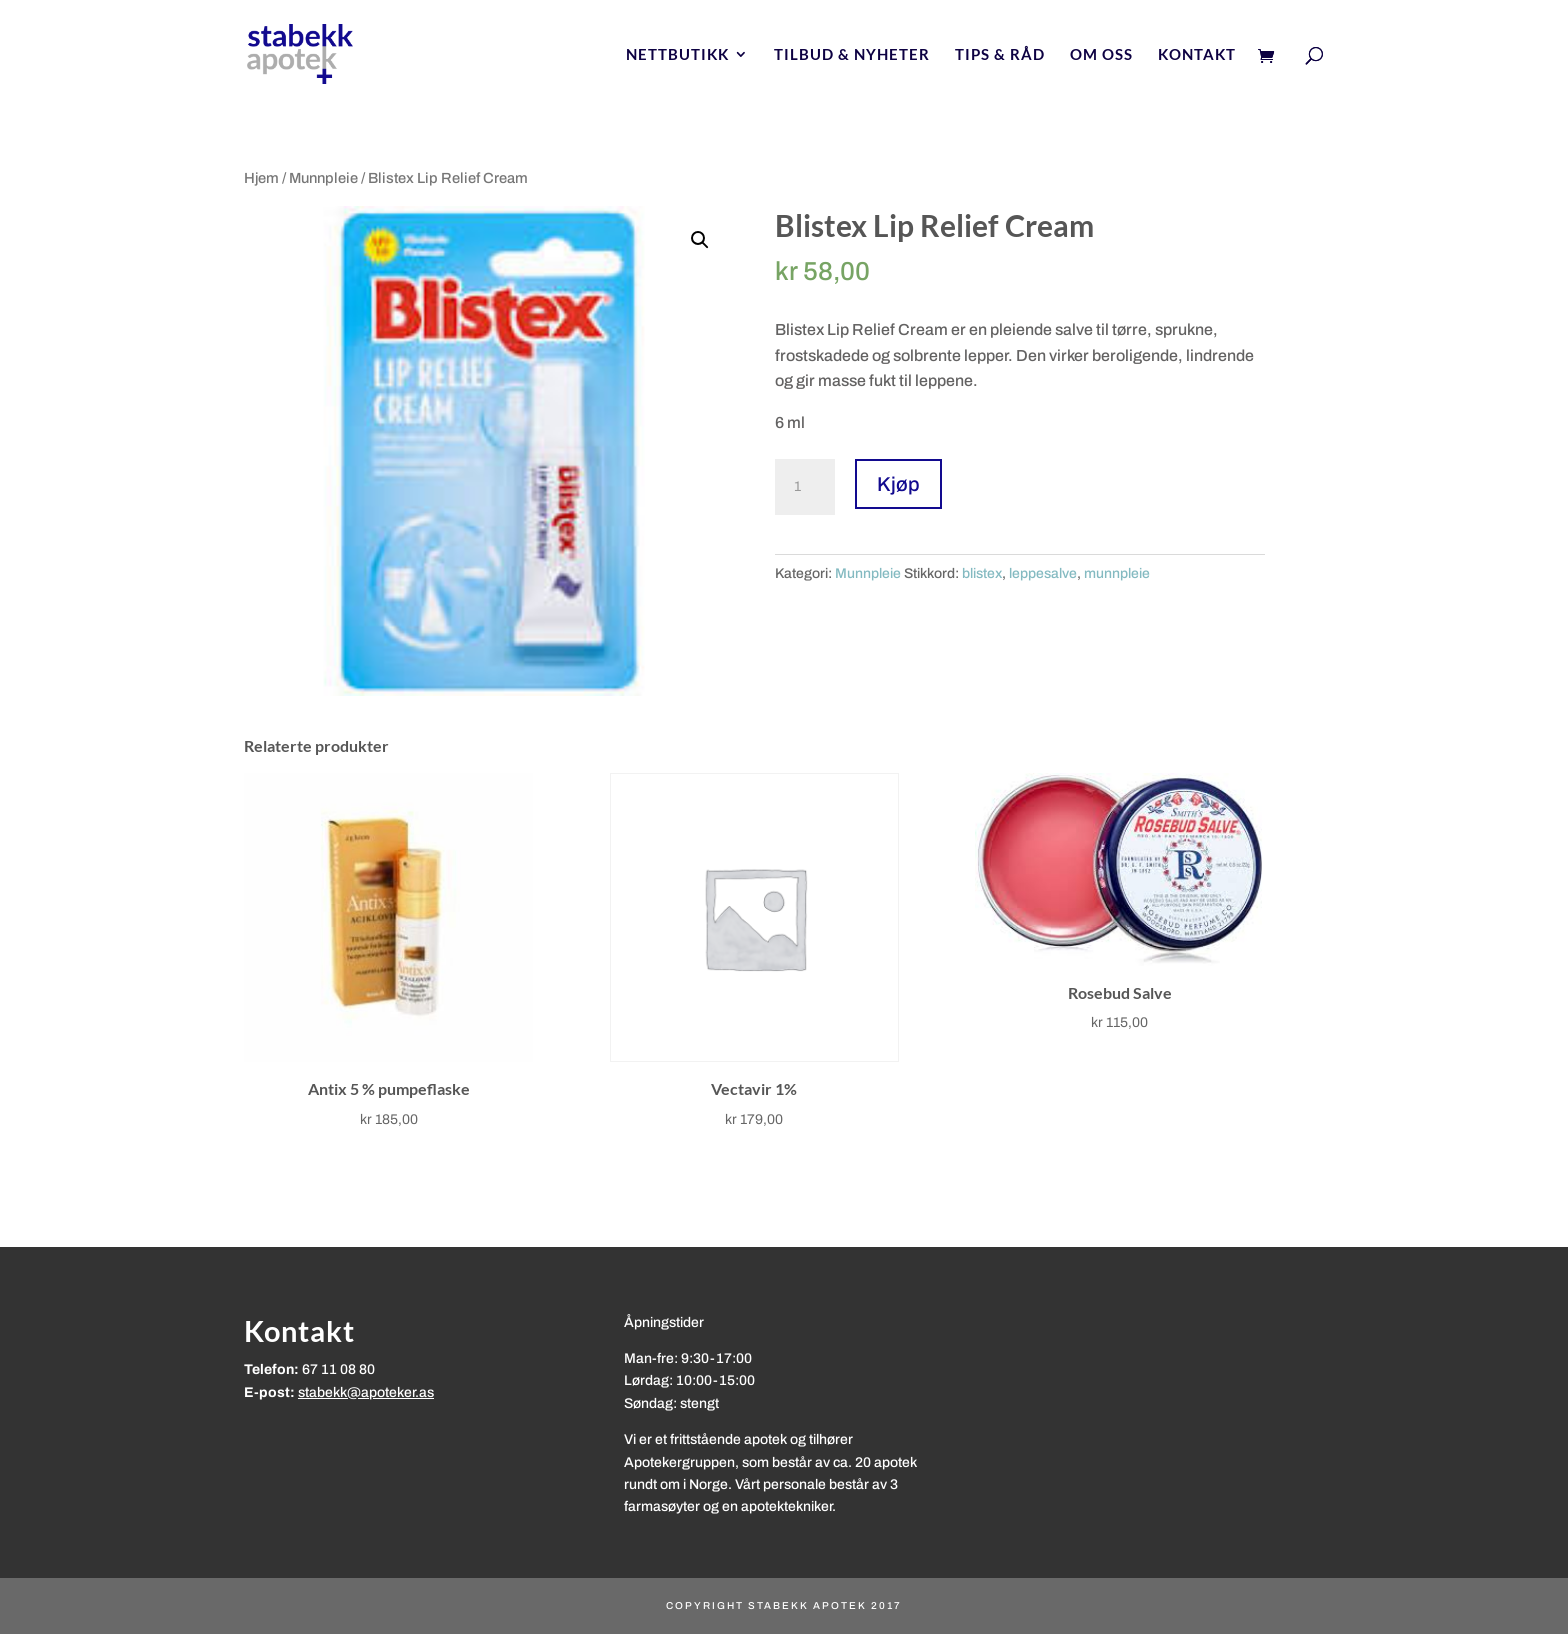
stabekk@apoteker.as (366, 1392)
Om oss (1101, 55)
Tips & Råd (1000, 55)
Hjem (261, 178)
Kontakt (1197, 55)
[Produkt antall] (805, 487)
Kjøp (898, 484)
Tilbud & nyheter (852, 55)
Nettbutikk (677, 55)
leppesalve (1043, 573)
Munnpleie (323, 178)
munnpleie (1117, 573)
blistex (982, 573)
